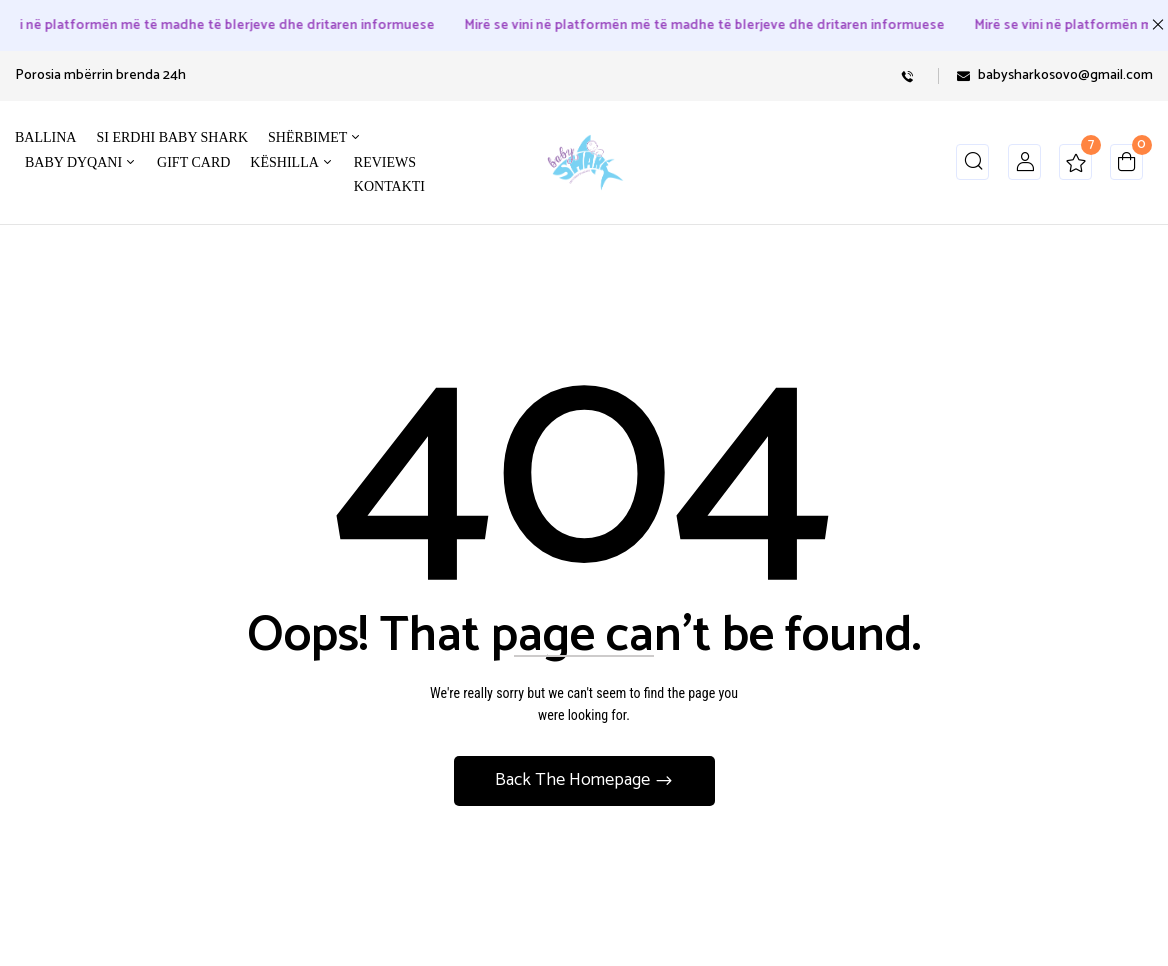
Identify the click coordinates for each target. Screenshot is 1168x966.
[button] (1126, 166)
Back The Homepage (574, 780)
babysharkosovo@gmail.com (1065, 75)
